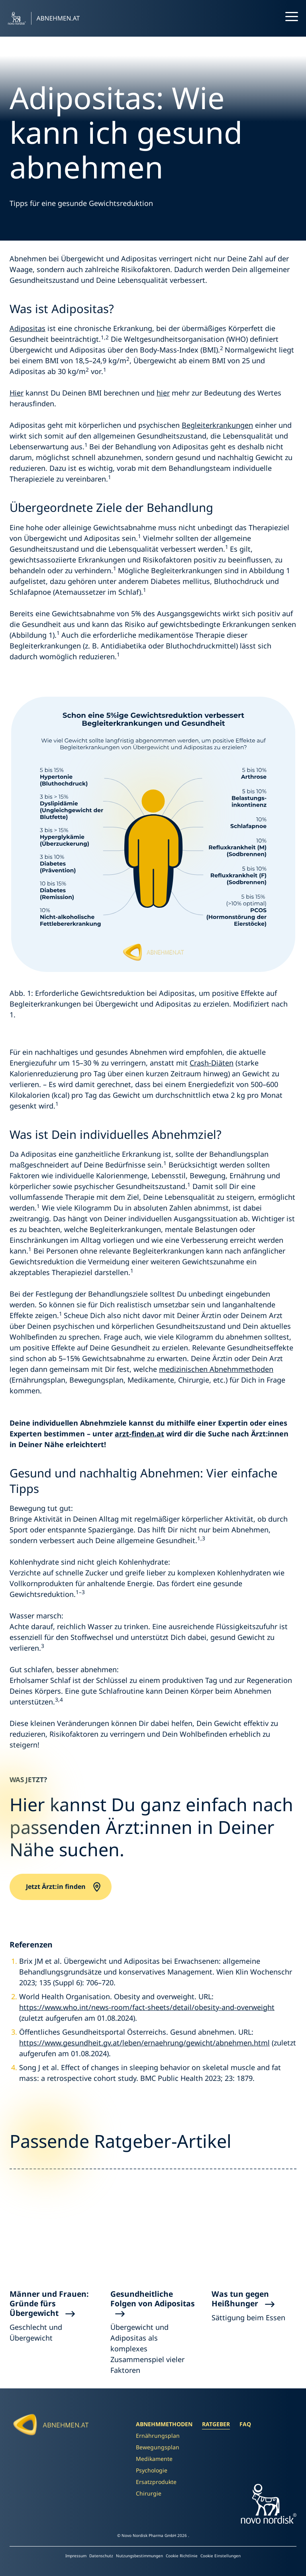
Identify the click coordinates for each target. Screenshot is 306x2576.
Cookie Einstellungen (220, 2556)
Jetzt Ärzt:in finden (56, 1886)
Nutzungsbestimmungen (140, 2556)
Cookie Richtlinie (182, 2556)
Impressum (76, 2556)
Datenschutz (101, 2556)
